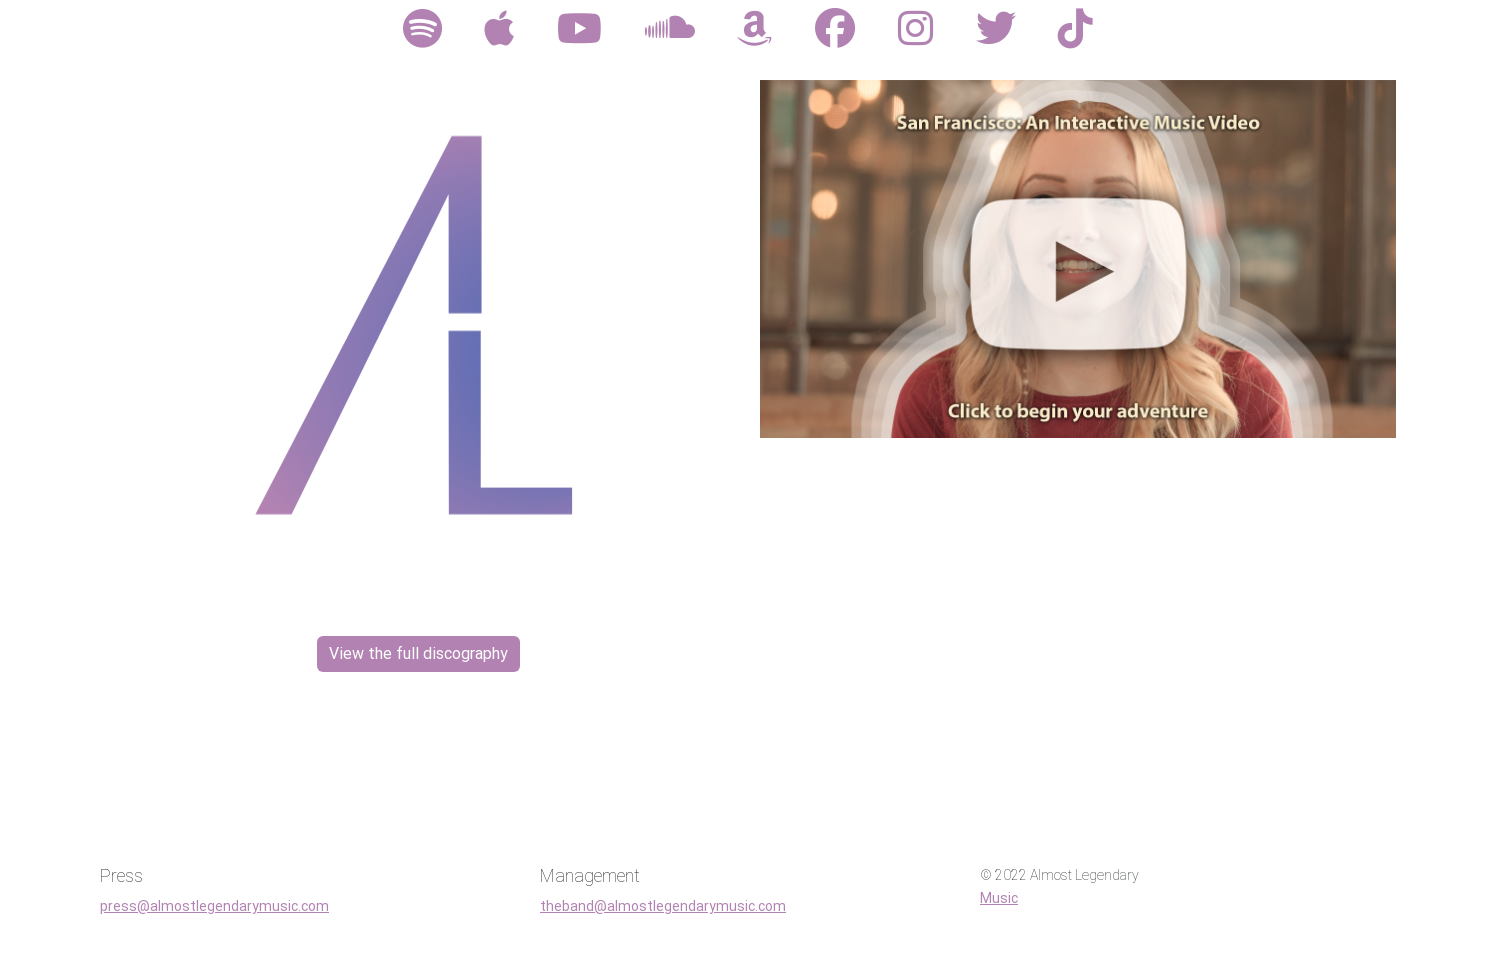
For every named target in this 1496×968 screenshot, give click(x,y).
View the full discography (418, 653)
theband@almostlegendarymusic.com (663, 906)
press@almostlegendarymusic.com (214, 906)
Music (999, 898)
